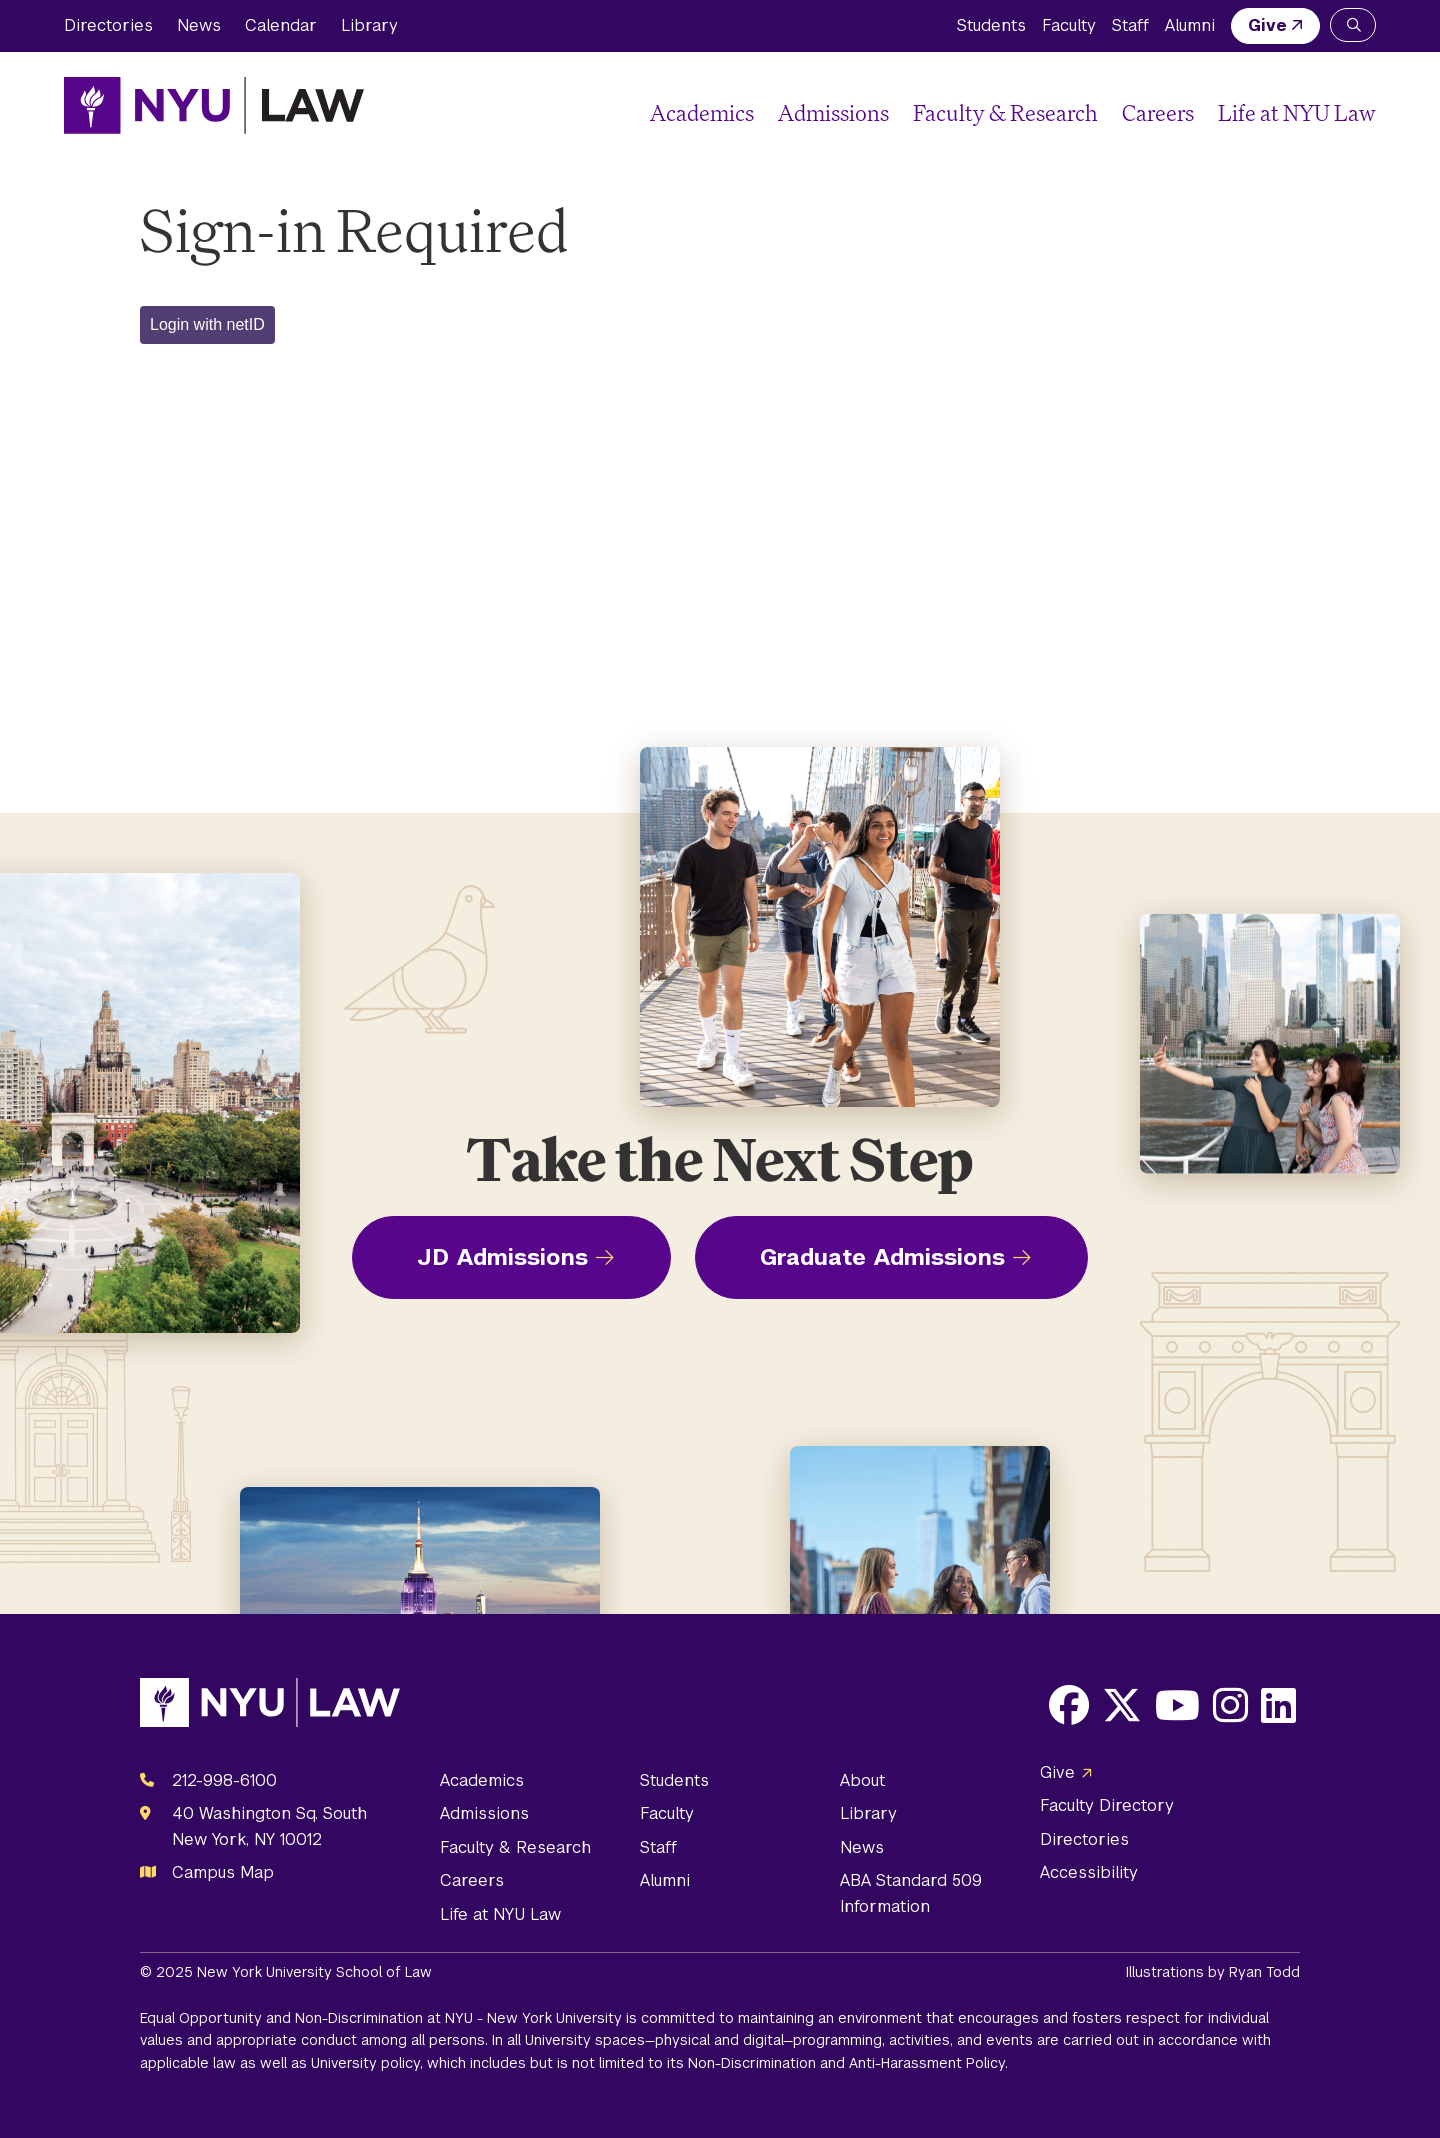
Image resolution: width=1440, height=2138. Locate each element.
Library (369, 25)
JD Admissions (502, 1257)
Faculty (1069, 25)
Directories (108, 25)
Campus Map (223, 1872)
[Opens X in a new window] (1122, 1705)
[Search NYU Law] (1353, 25)
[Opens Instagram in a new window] (1230, 1705)
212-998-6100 (224, 1780)
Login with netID (207, 324)
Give (1267, 25)
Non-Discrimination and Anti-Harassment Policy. (848, 2063)
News (199, 25)
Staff (1130, 25)
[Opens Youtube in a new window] (1177, 1705)
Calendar (281, 25)
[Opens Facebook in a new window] (1069, 1705)
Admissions (833, 112)
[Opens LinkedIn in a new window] (1278, 1705)
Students (991, 25)
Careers (1158, 112)
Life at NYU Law (1297, 112)
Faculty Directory (1107, 1805)
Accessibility (1089, 1872)
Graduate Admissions (882, 1257)
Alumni (1190, 25)
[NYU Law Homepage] (214, 105)
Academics (702, 112)
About (862, 1780)
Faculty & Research (1005, 112)
